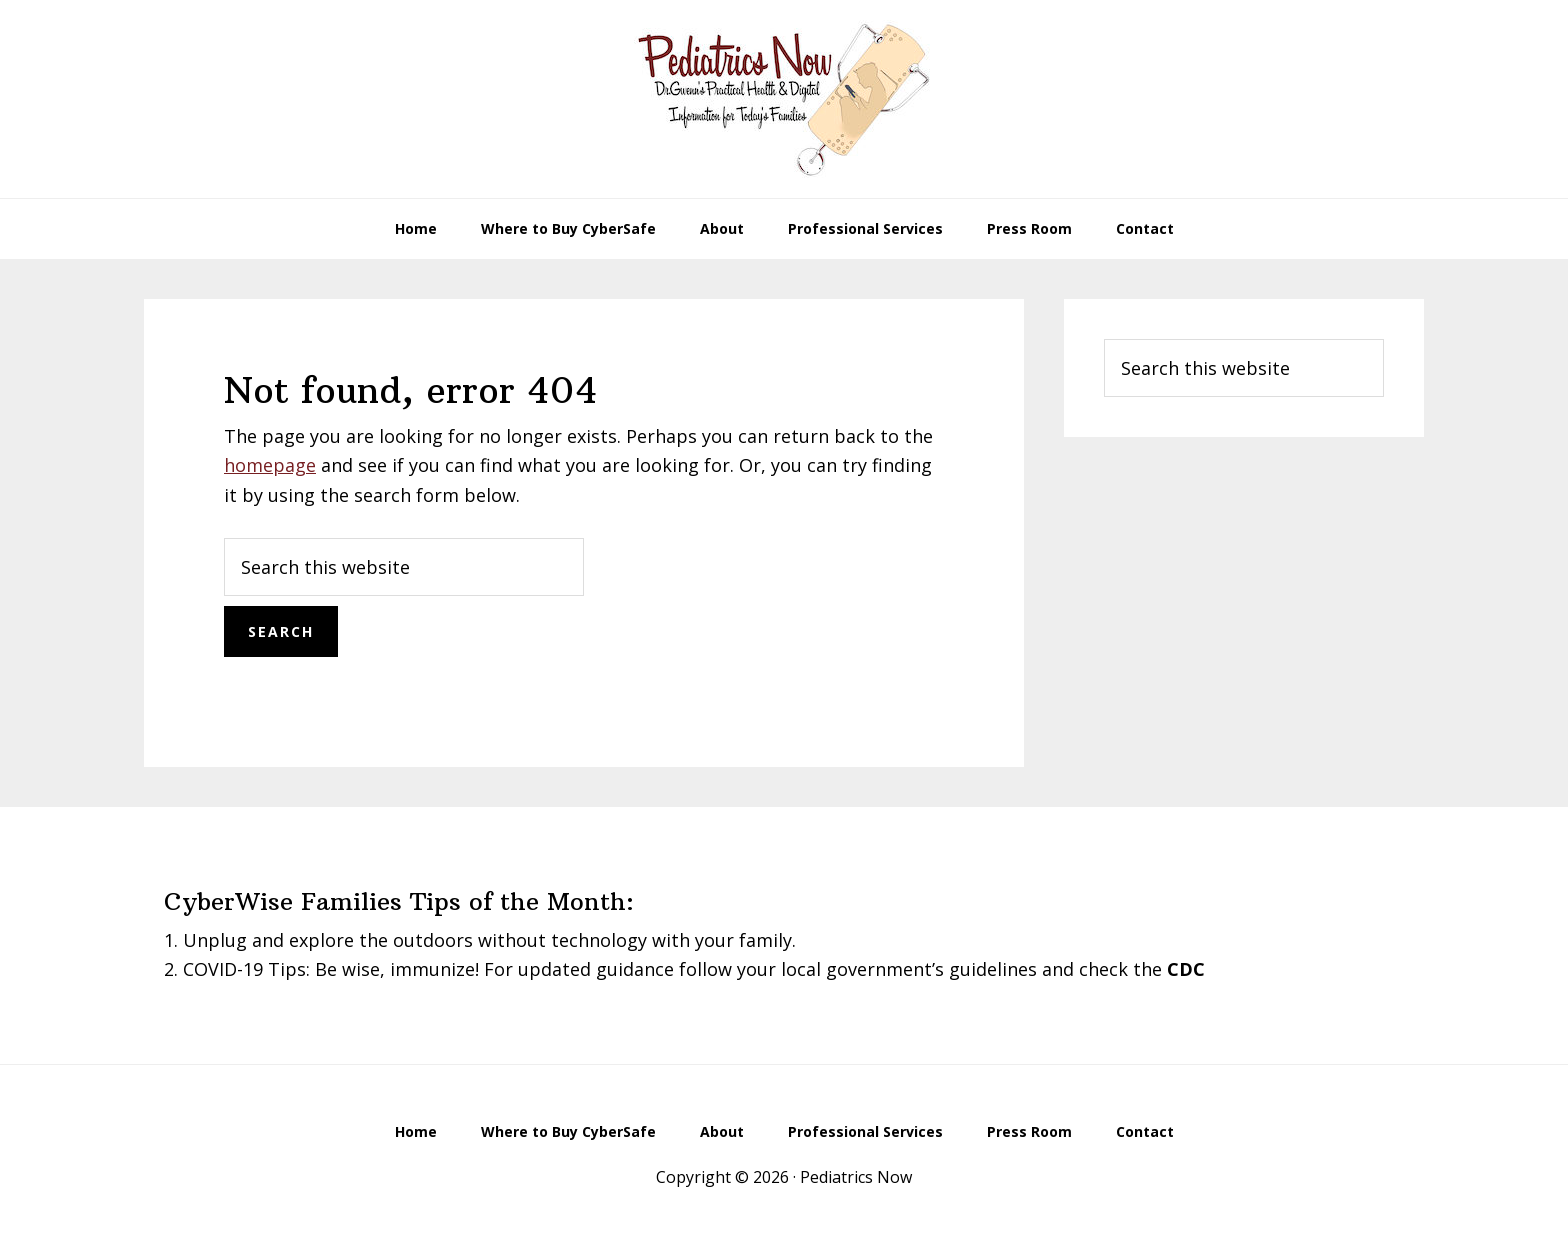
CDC (1186, 969)
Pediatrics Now (784, 99)
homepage (270, 465)
